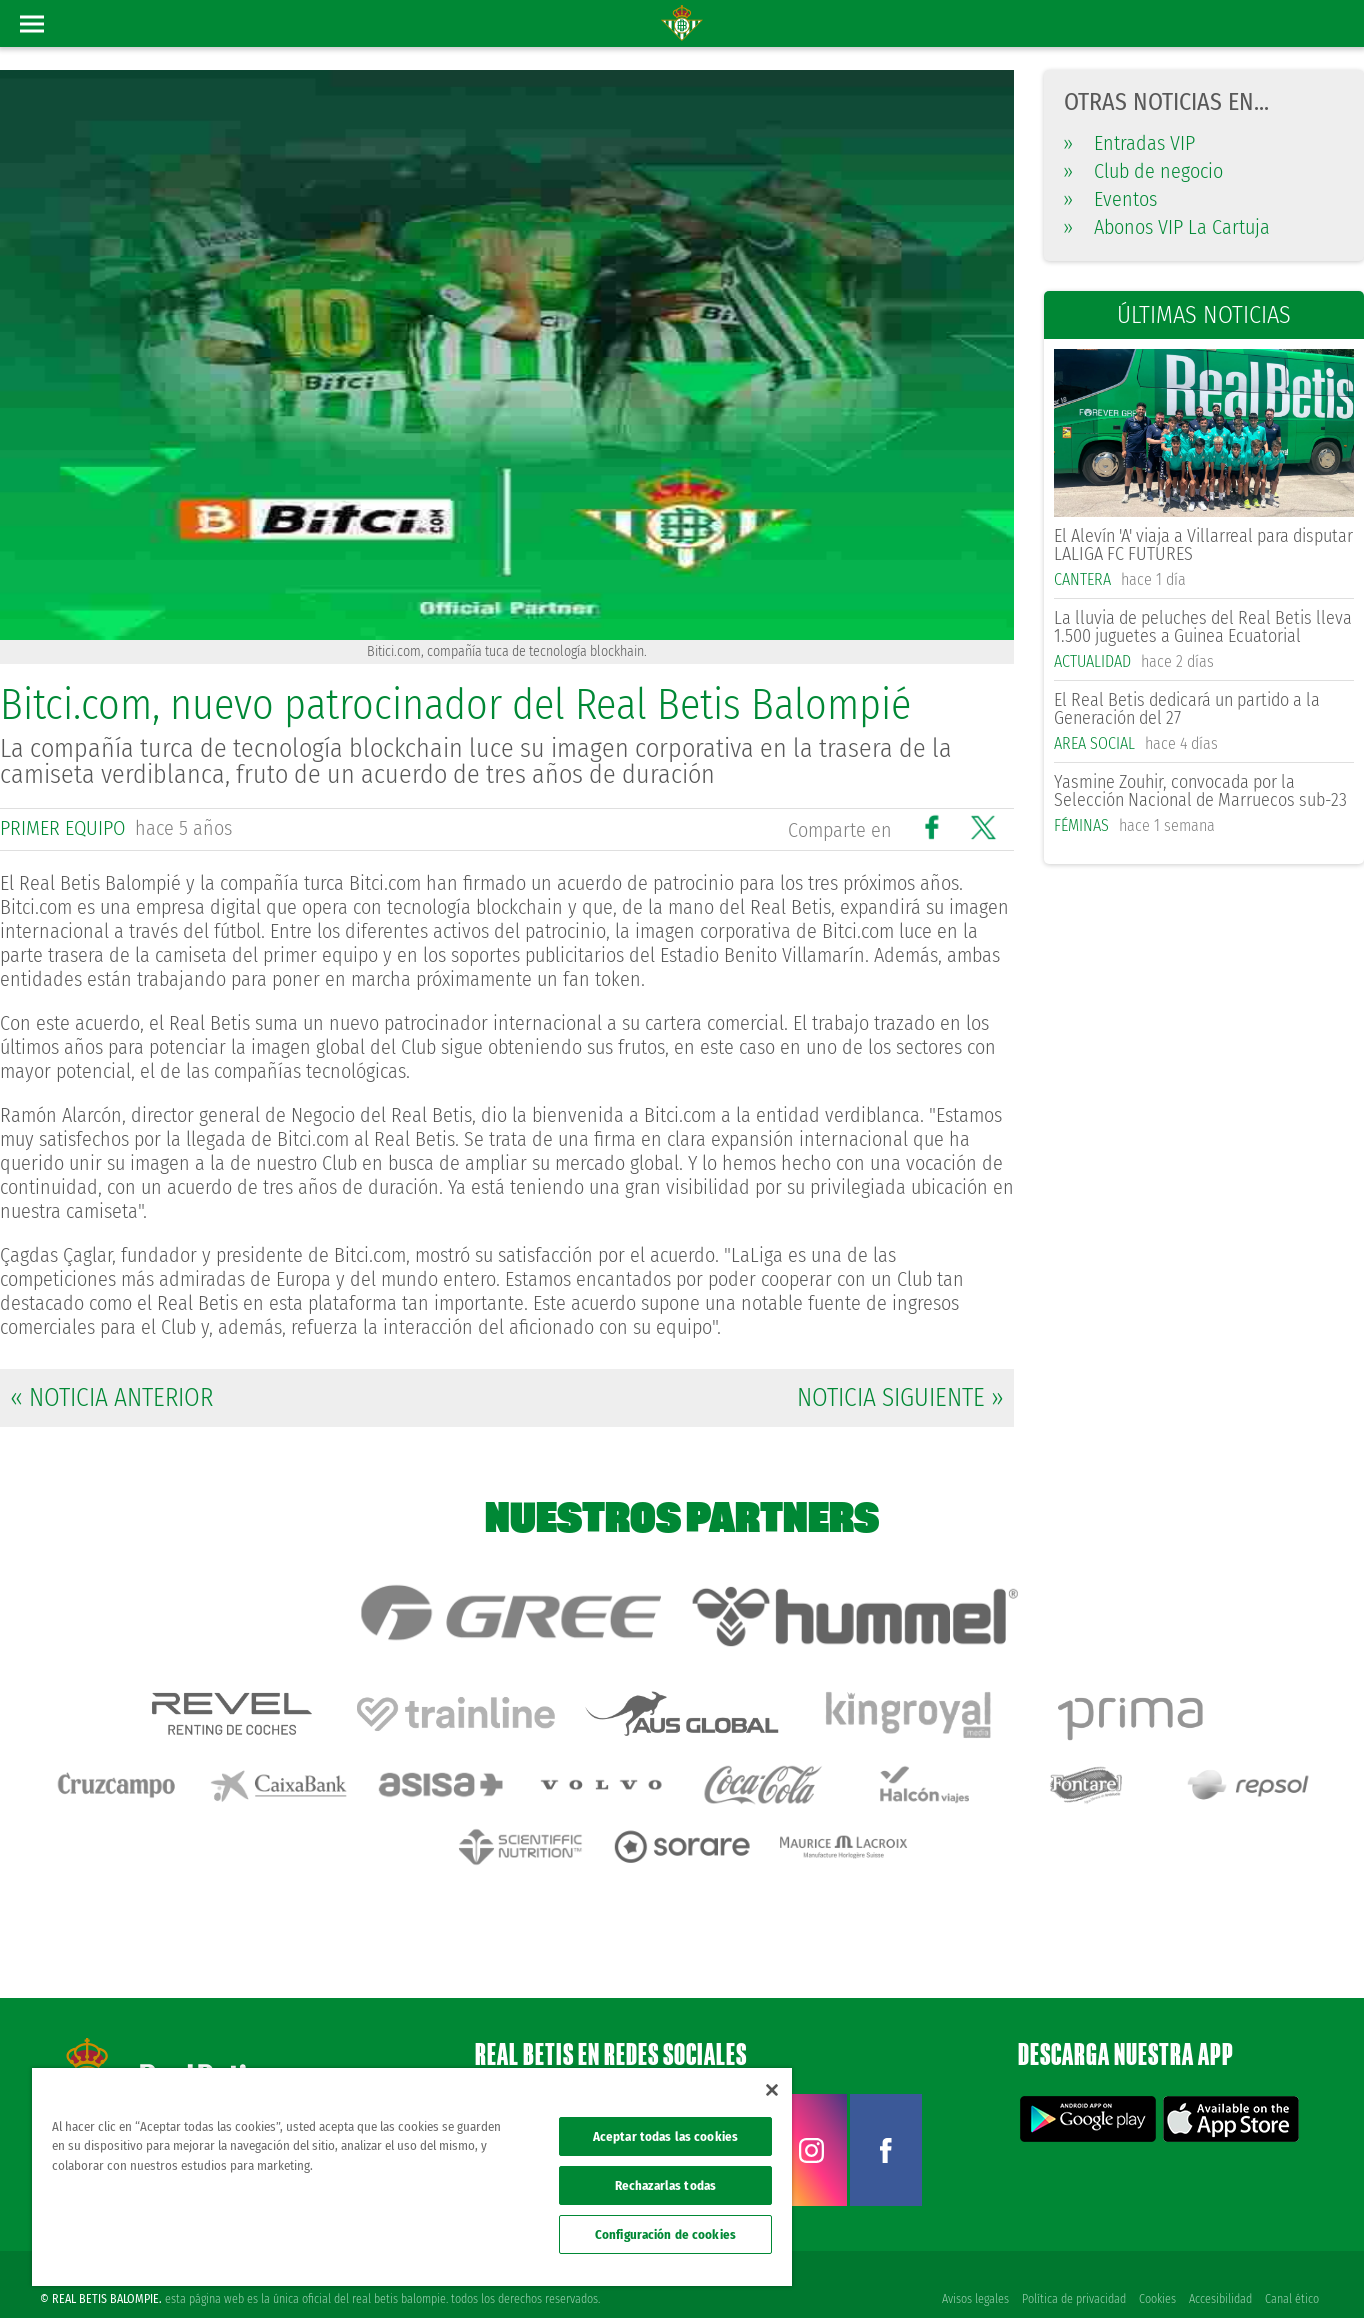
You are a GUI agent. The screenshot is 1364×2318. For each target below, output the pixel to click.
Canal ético (1292, 2270)
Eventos (1110, 199)
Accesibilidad (1219, 2270)
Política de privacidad (1071, 2270)
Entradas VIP (1129, 143)
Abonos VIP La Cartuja (1167, 227)
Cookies (1155, 2270)
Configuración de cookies (665, 2234)
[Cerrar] (772, 2090)
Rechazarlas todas (665, 2185)
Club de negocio (1143, 171)
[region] (412, 2177)
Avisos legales (971, 2270)
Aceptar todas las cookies (665, 2136)
